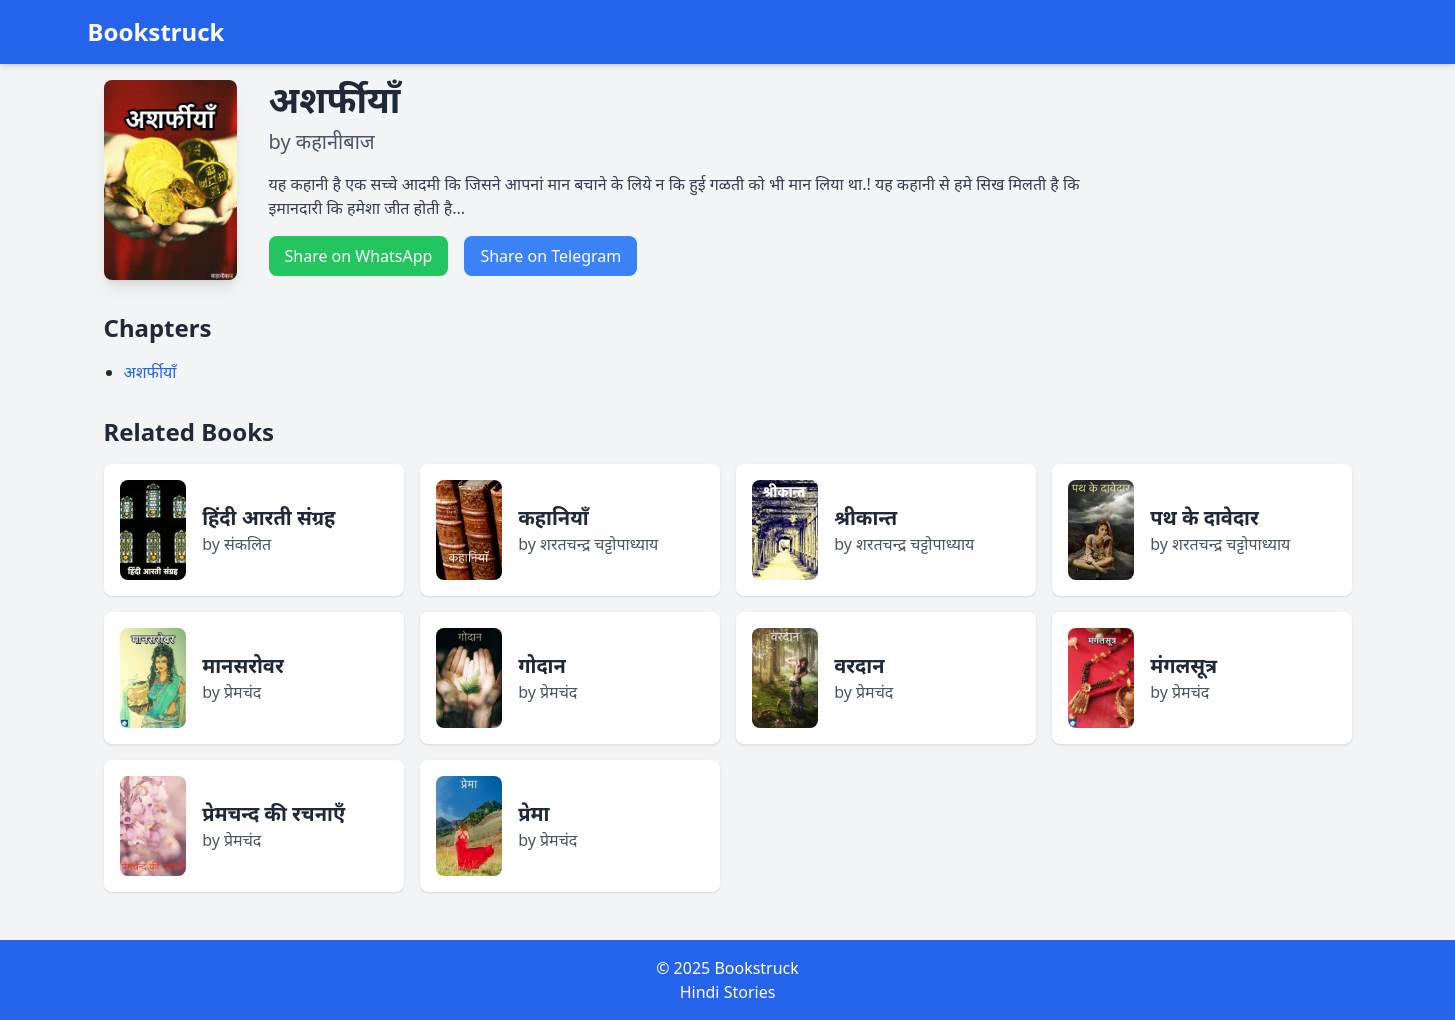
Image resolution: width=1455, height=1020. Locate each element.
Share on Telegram (550, 256)
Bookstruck (156, 32)
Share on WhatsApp (359, 256)
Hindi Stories (728, 992)
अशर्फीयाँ (150, 372)
